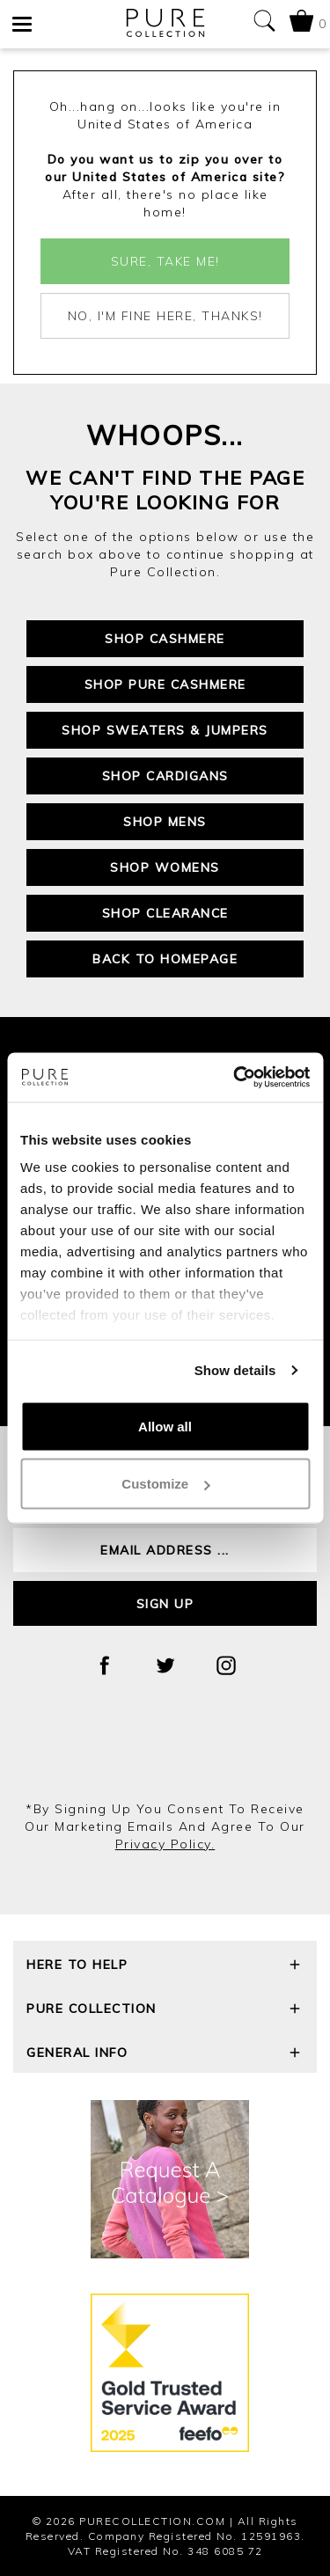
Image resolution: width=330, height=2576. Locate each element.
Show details (235, 1370)
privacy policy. (165, 1844)
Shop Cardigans (165, 776)
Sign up (165, 1604)
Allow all (165, 1425)
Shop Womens (165, 867)
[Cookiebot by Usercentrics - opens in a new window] (235, 1077)
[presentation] (165, 1752)
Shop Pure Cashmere (165, 684)
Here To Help (165, 1967)
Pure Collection (165, 2011)
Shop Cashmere (165, 639)
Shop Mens (165, 822)
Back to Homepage (165, 959)
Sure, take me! (165, 261)
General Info (165, 2055)
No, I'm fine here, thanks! (165, 316)
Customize (165, 1483)
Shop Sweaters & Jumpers (165, 730)
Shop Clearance (165, 913)
